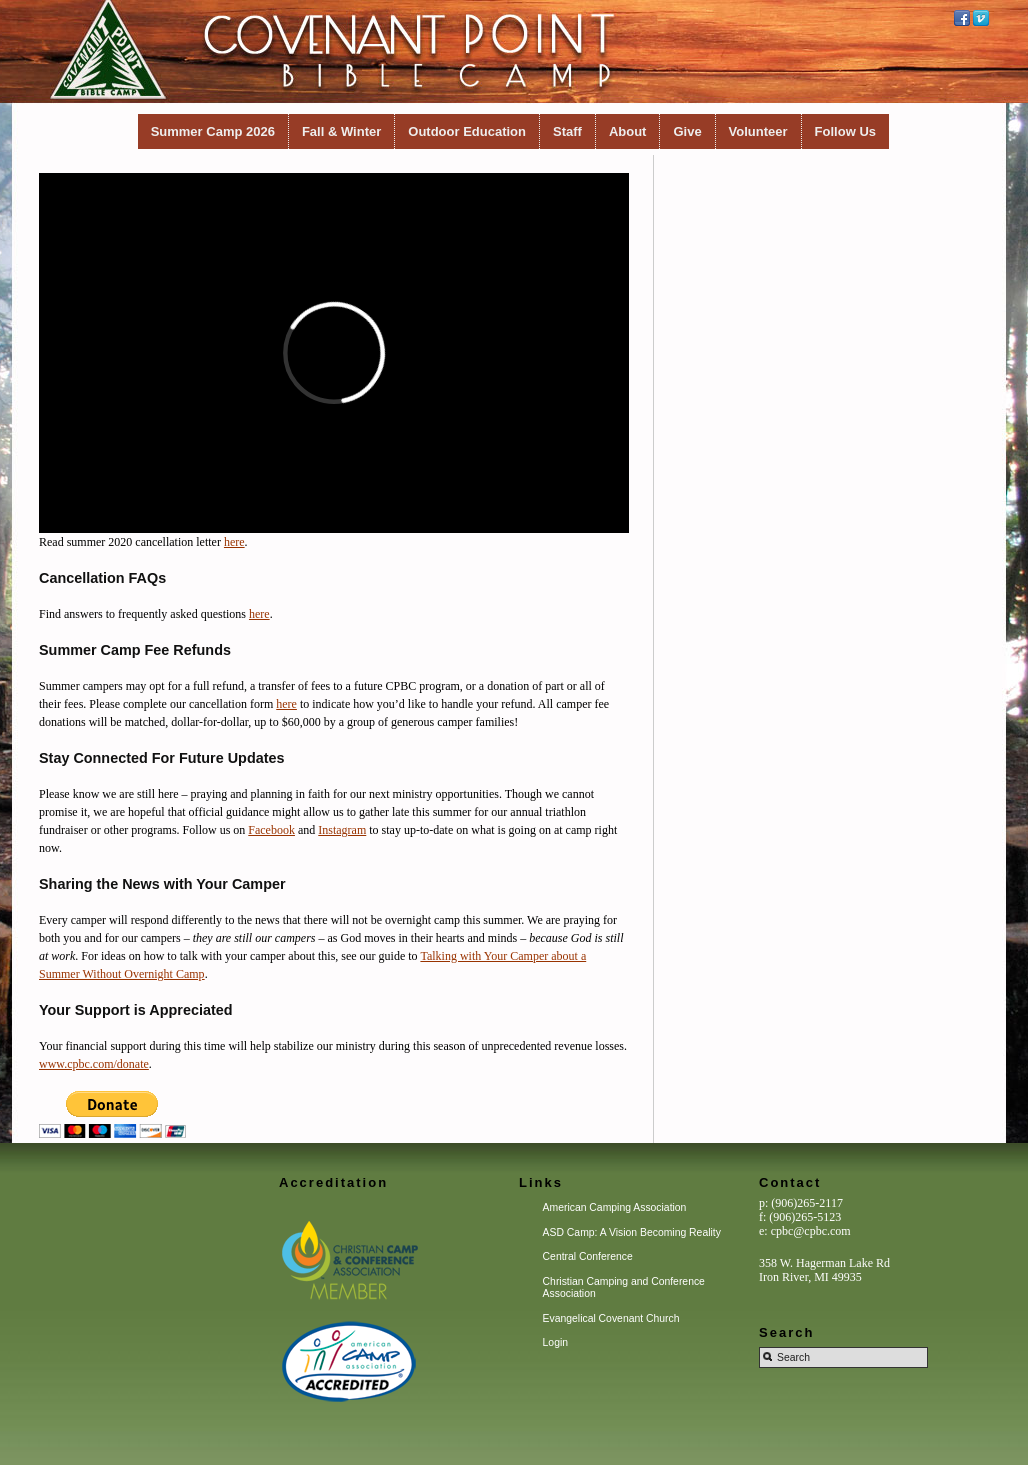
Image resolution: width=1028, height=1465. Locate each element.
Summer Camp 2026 (213, 131)
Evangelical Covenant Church (611, 1318)
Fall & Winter (341, 131)
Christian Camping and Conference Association (624, 1287)
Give (687, 131)
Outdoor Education (467, 131)
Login (555, 1342)
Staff (567, 131)
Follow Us (845, 131)
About (628, 131)
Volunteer (758, 131)
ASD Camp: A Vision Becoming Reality (632, 1232)
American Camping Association (615, 1207)
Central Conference (588, 1256)
